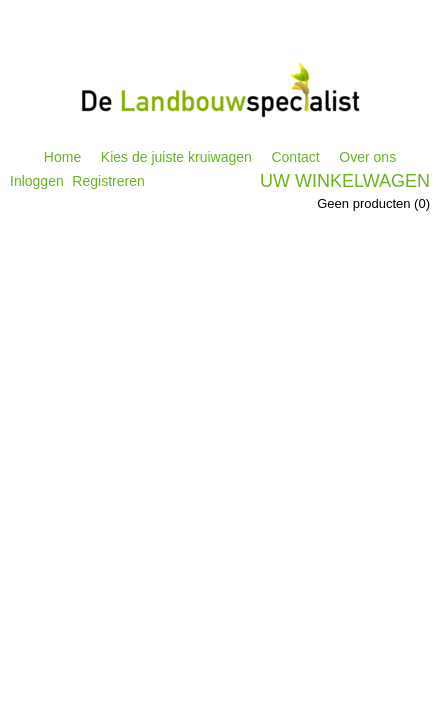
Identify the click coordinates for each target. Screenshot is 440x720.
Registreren (108, 181)
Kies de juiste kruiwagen (176, 157)
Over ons (367, 157)
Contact (295, 157)
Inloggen (37, 181)
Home (62, 157)
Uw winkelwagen (345, 181)
